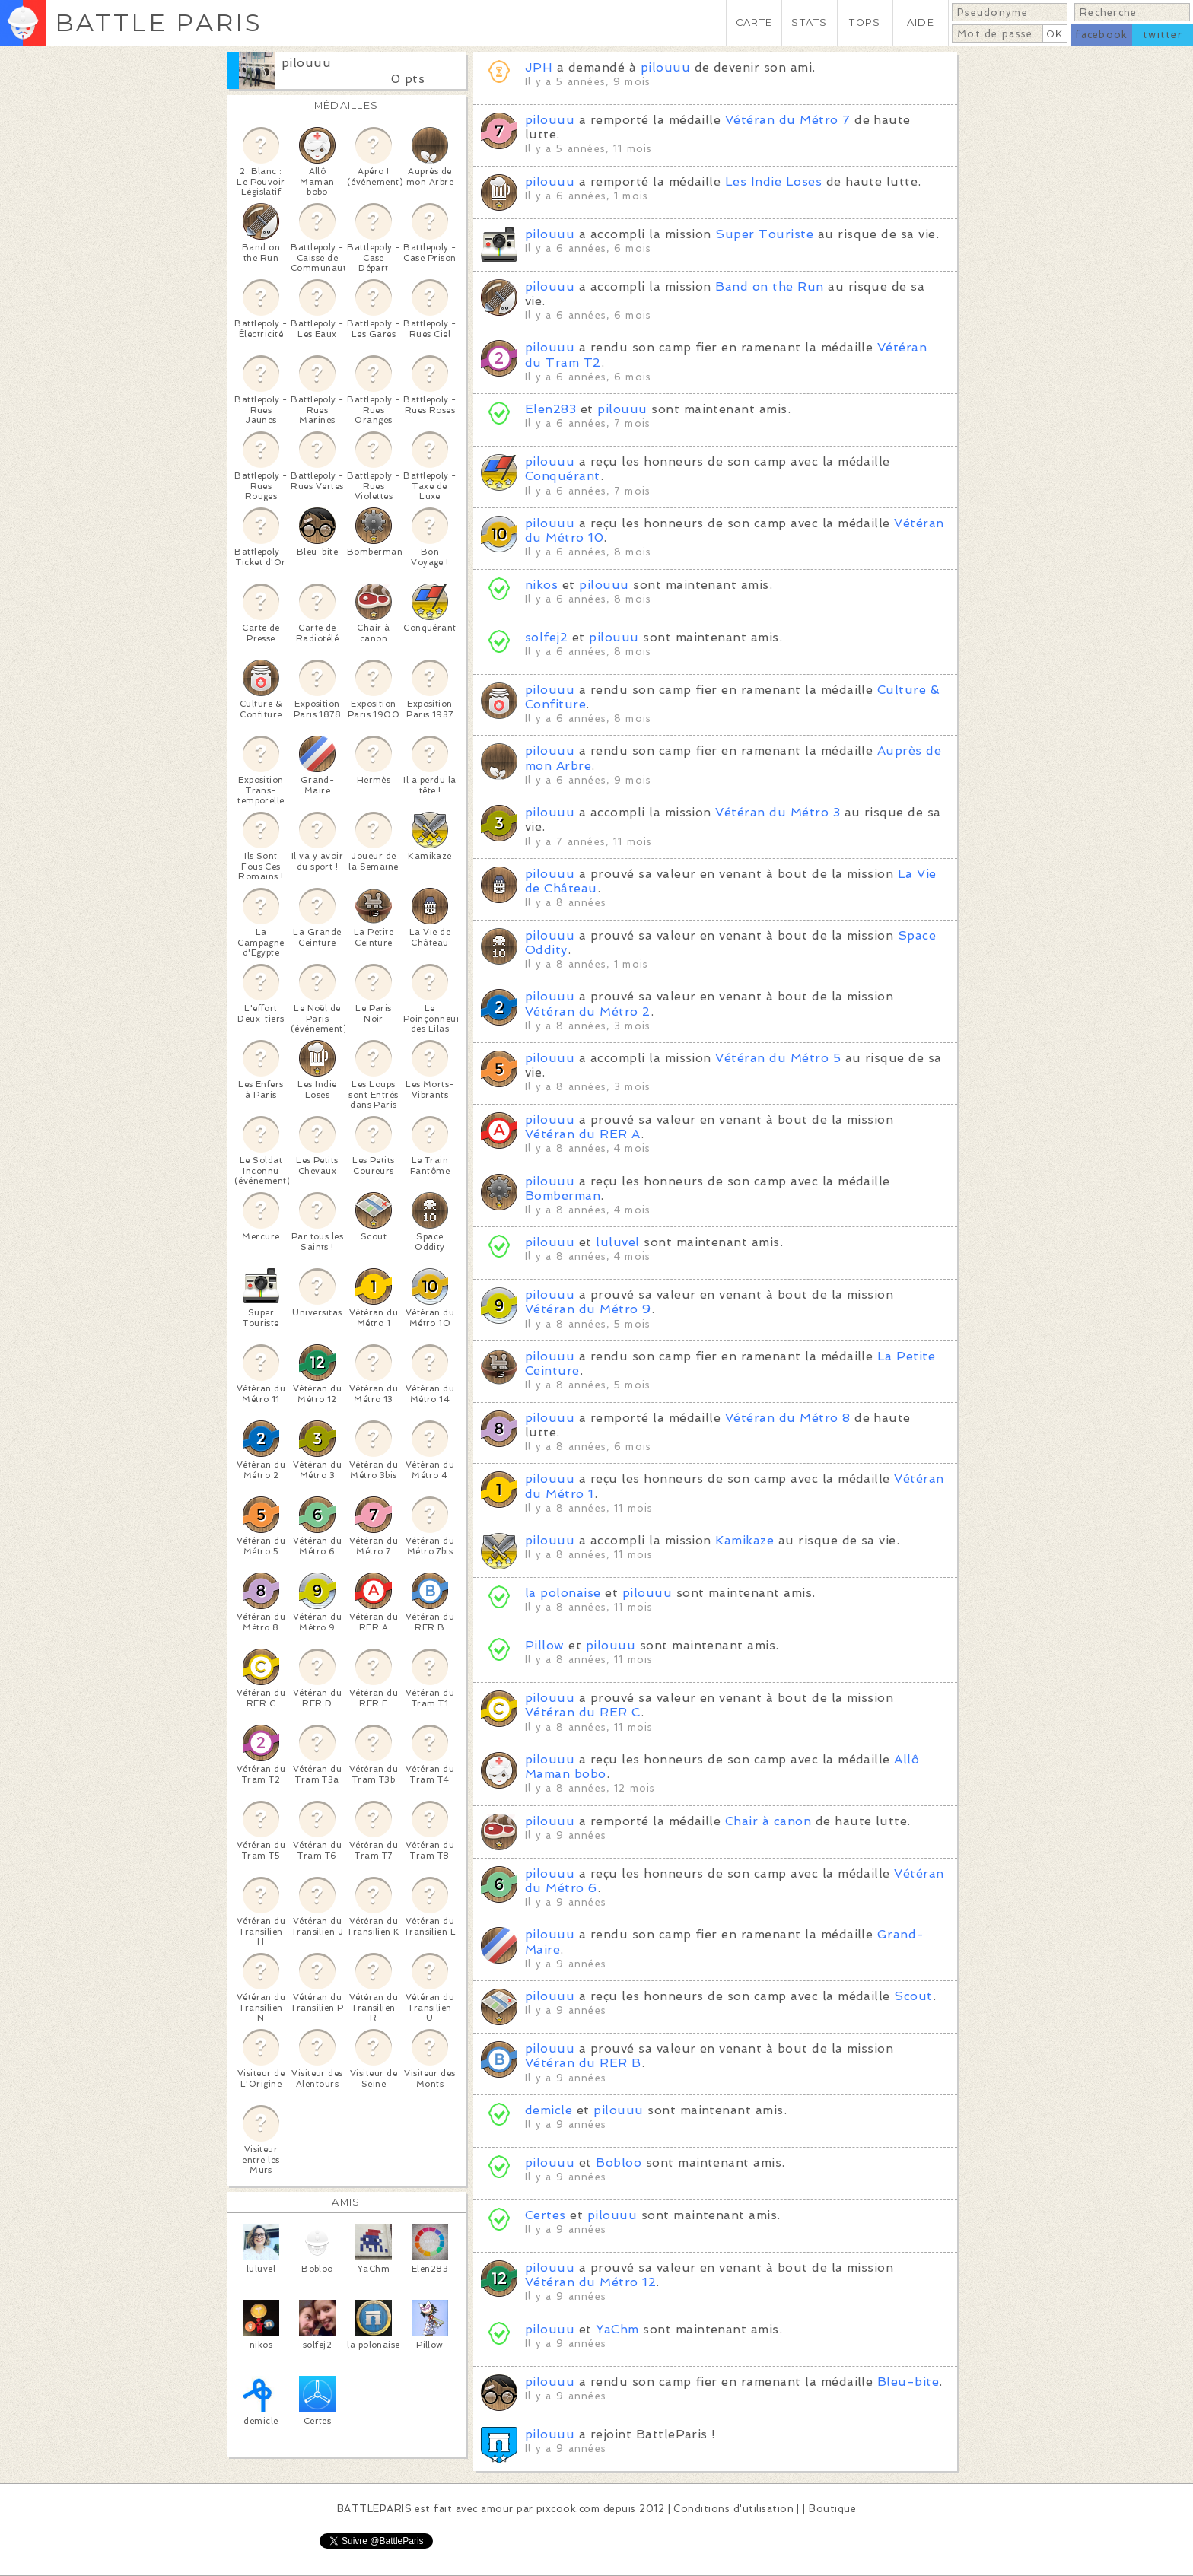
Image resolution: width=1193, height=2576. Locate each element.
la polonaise (563, 1592)
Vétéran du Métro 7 (788, 120)
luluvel (617, 1242)
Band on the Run (769, 286)
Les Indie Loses (773, 181)
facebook (1101, 34)
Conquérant (562, 476)
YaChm (617, 2329)
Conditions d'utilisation (733, 2508)
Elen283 (550, 409)
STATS (809, 22)
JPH (538, 67)
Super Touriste (764, 234)
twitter (1162, 34)
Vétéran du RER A (583, 1134)
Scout (913, 1996)
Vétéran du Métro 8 (788, 1417)
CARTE (754, 22)
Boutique (832, 2508)
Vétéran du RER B (583, 2063)
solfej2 (546, 637)
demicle (548, 2110)
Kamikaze (744, 1540)
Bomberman (562, 1195)
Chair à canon (768, 1821)
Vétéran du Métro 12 (590, 2282)
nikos (541, 584)
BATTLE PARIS (158, 22)
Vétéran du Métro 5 (778, 1058)
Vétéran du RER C (583, 1712)
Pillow (545, 1645)
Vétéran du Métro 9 (588, 1309)
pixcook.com (568, 2508)
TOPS (864, 22)
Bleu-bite (908, 2381)
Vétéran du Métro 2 (588, 1011)
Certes (545, 2215)
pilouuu (306, 63)
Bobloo (618, 2162)
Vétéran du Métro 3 (777, 812)
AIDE (920, 22)
